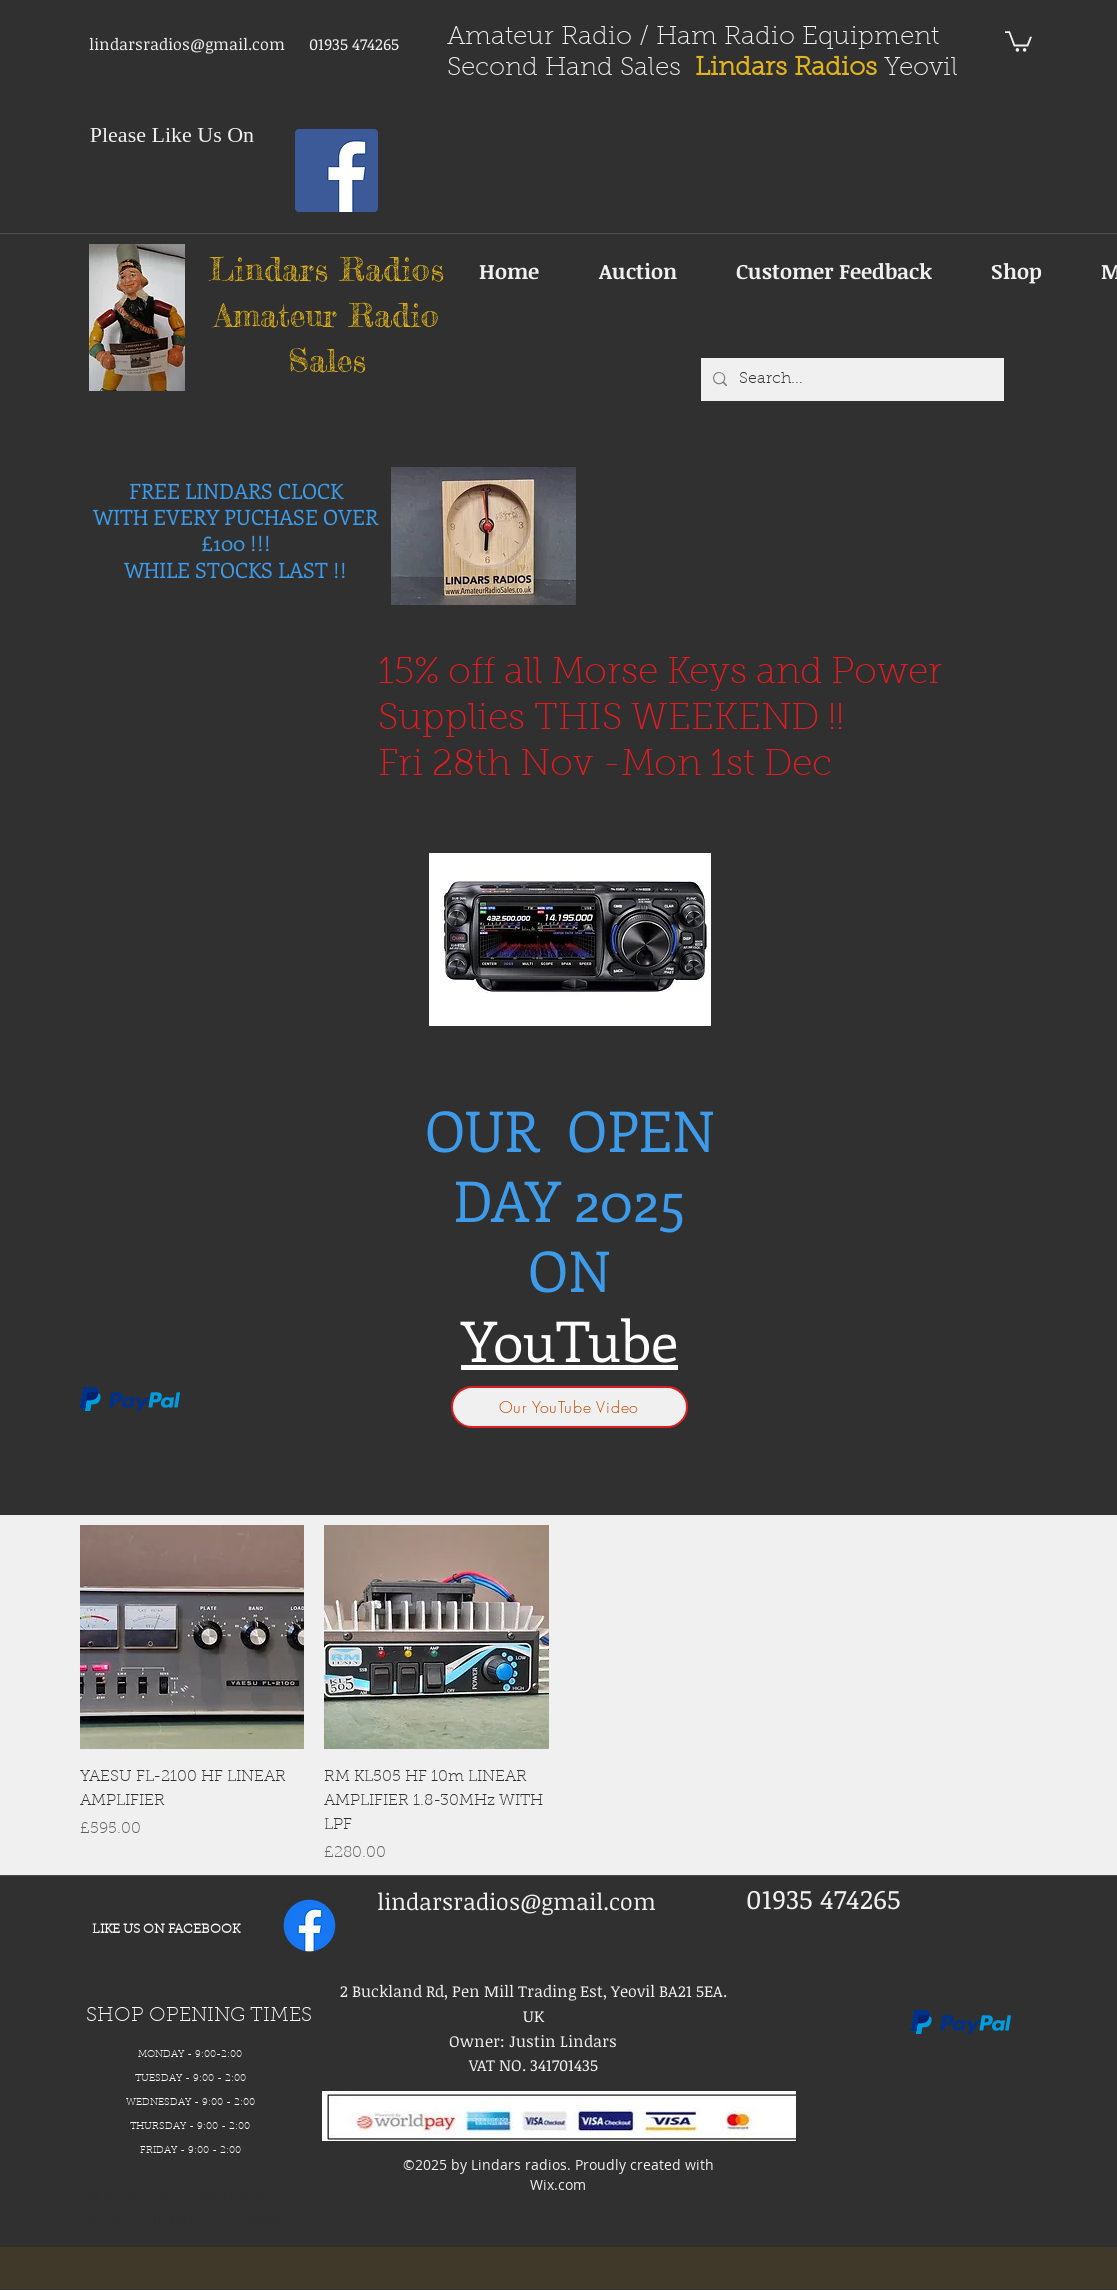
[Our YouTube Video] (569, 1407)
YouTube (569, 1339)
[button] (1018, 40)
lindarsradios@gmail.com (187, 44)
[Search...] (850, 379)
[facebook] (309, 1925)
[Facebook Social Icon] (336, 170)
